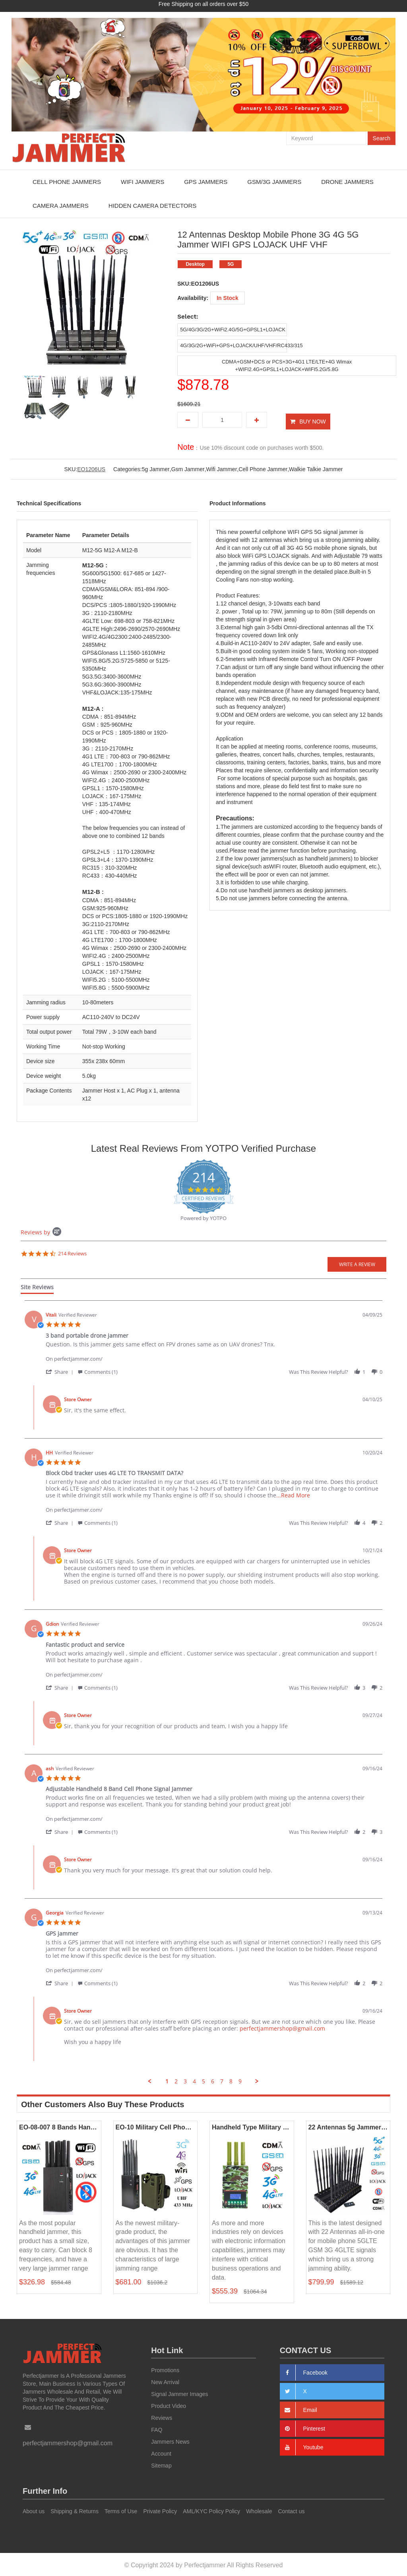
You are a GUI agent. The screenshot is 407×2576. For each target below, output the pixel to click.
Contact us (291, 2509)
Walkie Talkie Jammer (316, 467)
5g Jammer (156, 467)
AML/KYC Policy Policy (211, 2509)
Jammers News (170, 2440)
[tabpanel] (203, 1691)
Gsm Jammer (188, 467)
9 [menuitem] (240, 2079)
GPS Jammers (205, 181)
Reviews (161, 2416)
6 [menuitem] (212, 2079)
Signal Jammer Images (179, 2392)
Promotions (165, 2368)
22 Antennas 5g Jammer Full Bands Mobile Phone (348, 2125)
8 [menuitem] (231, 2079)
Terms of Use (121, 2509)
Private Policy (160, 2509)
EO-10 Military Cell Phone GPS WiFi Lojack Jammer (156, 2125)
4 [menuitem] (194, 2079)
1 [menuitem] (167, 2079)
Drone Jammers (347, 181)
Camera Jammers (61, 205)
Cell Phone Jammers (67, 181)
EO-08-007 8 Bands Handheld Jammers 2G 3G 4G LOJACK (59, 2125)
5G (230, 264)
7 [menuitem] (221, 2079)
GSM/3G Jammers (274, 181)
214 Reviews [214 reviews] (72, 1251)
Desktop (194, 264)
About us (34, 2509)
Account (161, 2452)
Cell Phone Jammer (262, 467)
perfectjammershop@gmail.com (282, 2027)
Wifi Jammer (221, 467)
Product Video (168, 2404)
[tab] (37, 1287)
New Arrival (165, 2380)
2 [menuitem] (176, 2079)
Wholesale (259, 2509)
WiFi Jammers (142, 181)
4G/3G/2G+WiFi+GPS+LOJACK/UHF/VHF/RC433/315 (242, 345)
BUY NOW (313, 420)
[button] (61, 1370)
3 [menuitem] (185, 2079)
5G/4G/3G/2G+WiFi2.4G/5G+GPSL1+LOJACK (234, 330)
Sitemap (161, 2464)
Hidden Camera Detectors (152, 205)
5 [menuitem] (203, 2079)
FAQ (156, 2428)
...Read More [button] (293, 1493)
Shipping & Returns (74, 2509)
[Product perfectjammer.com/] (214, 1353)
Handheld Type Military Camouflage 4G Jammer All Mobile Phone (252, 2125)
